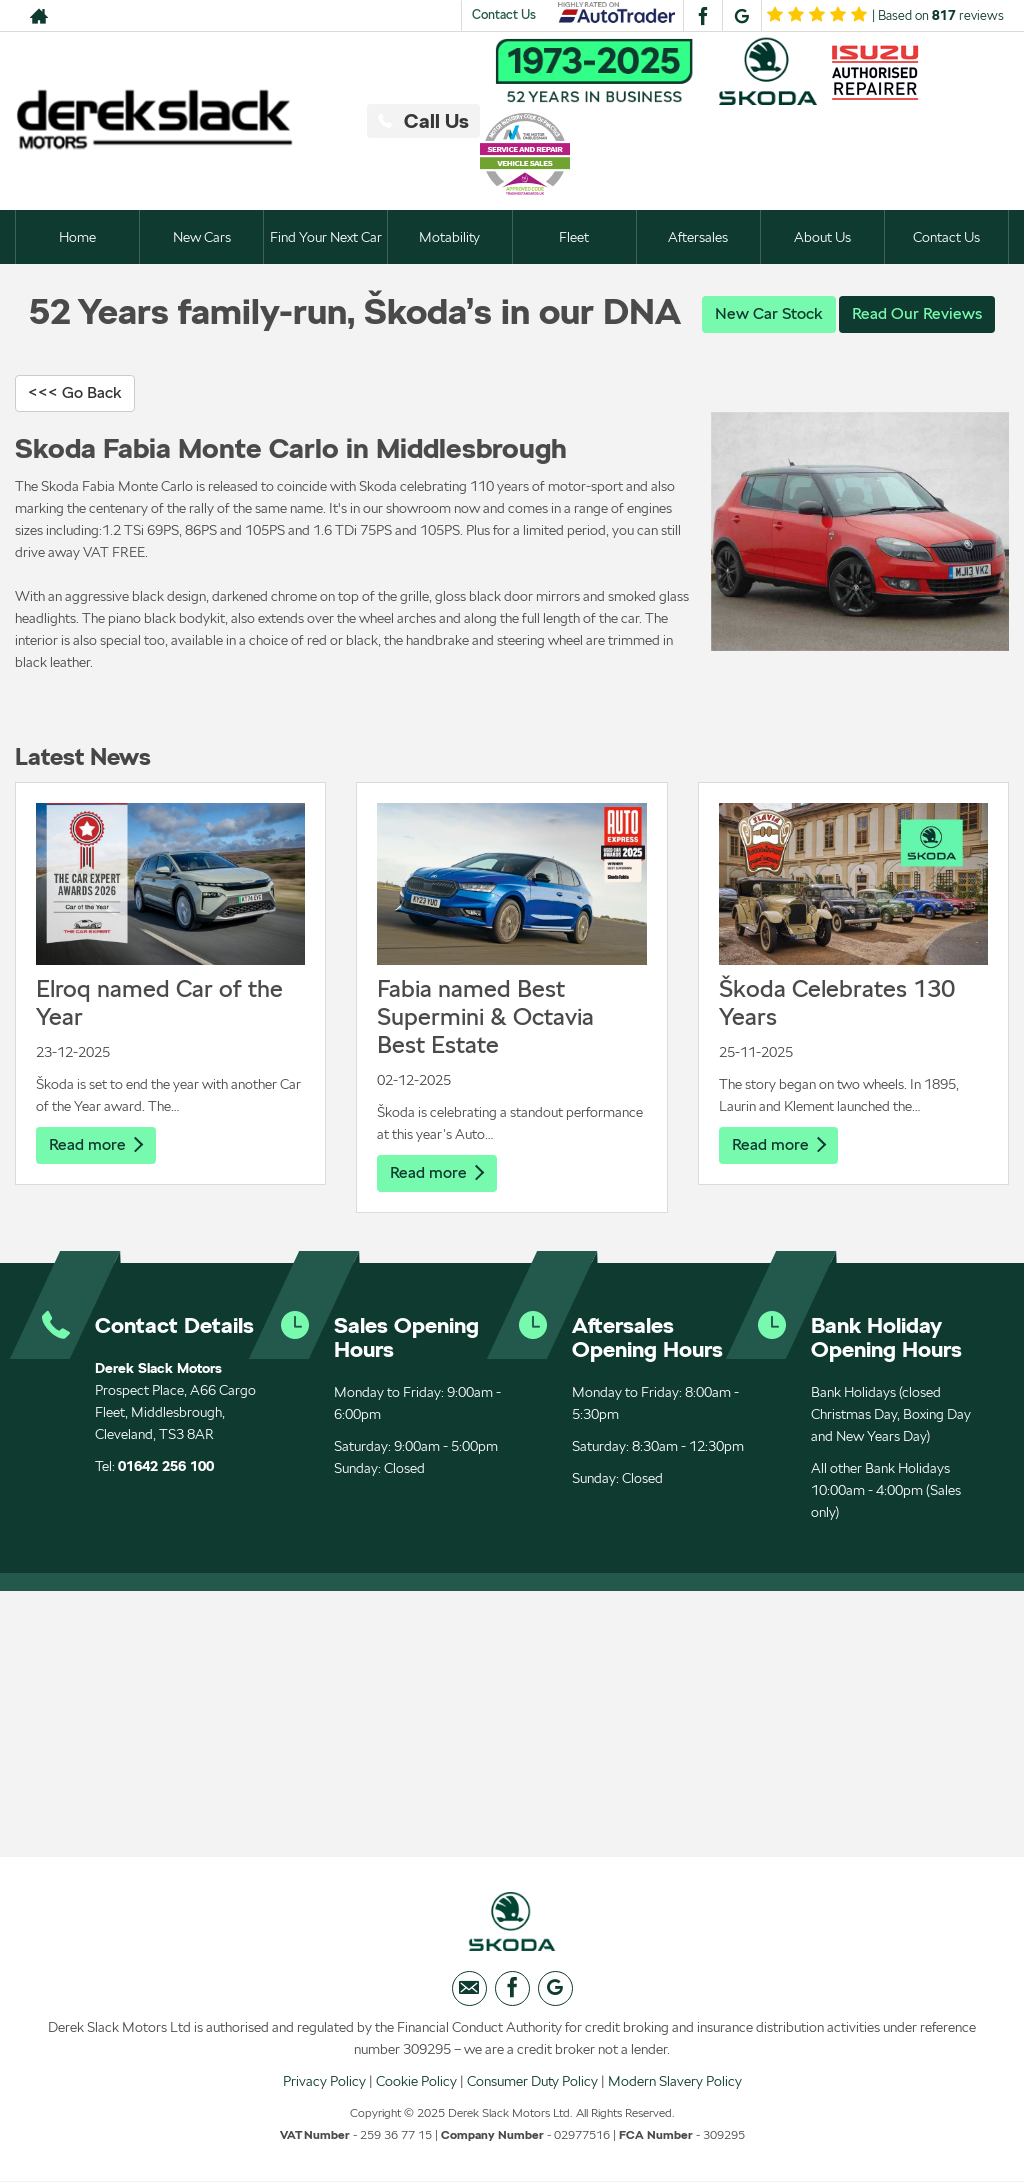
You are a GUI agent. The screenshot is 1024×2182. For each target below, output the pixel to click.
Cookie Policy (416, 2081)
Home (77, 237)
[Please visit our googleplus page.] (741, 16)
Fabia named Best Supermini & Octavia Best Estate (485, 1016)
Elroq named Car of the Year (159, 1002)
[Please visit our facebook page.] (702, 16)
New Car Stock (769, 313)
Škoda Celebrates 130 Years (837, 1002)
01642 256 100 (166, 1466)
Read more (96, 1144)
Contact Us (504, 14)
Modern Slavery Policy (675, 2081)
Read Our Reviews (917, 313)
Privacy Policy (324, 2081)
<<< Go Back (75, 392)
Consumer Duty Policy (532, 2081)
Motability (449, 237)
